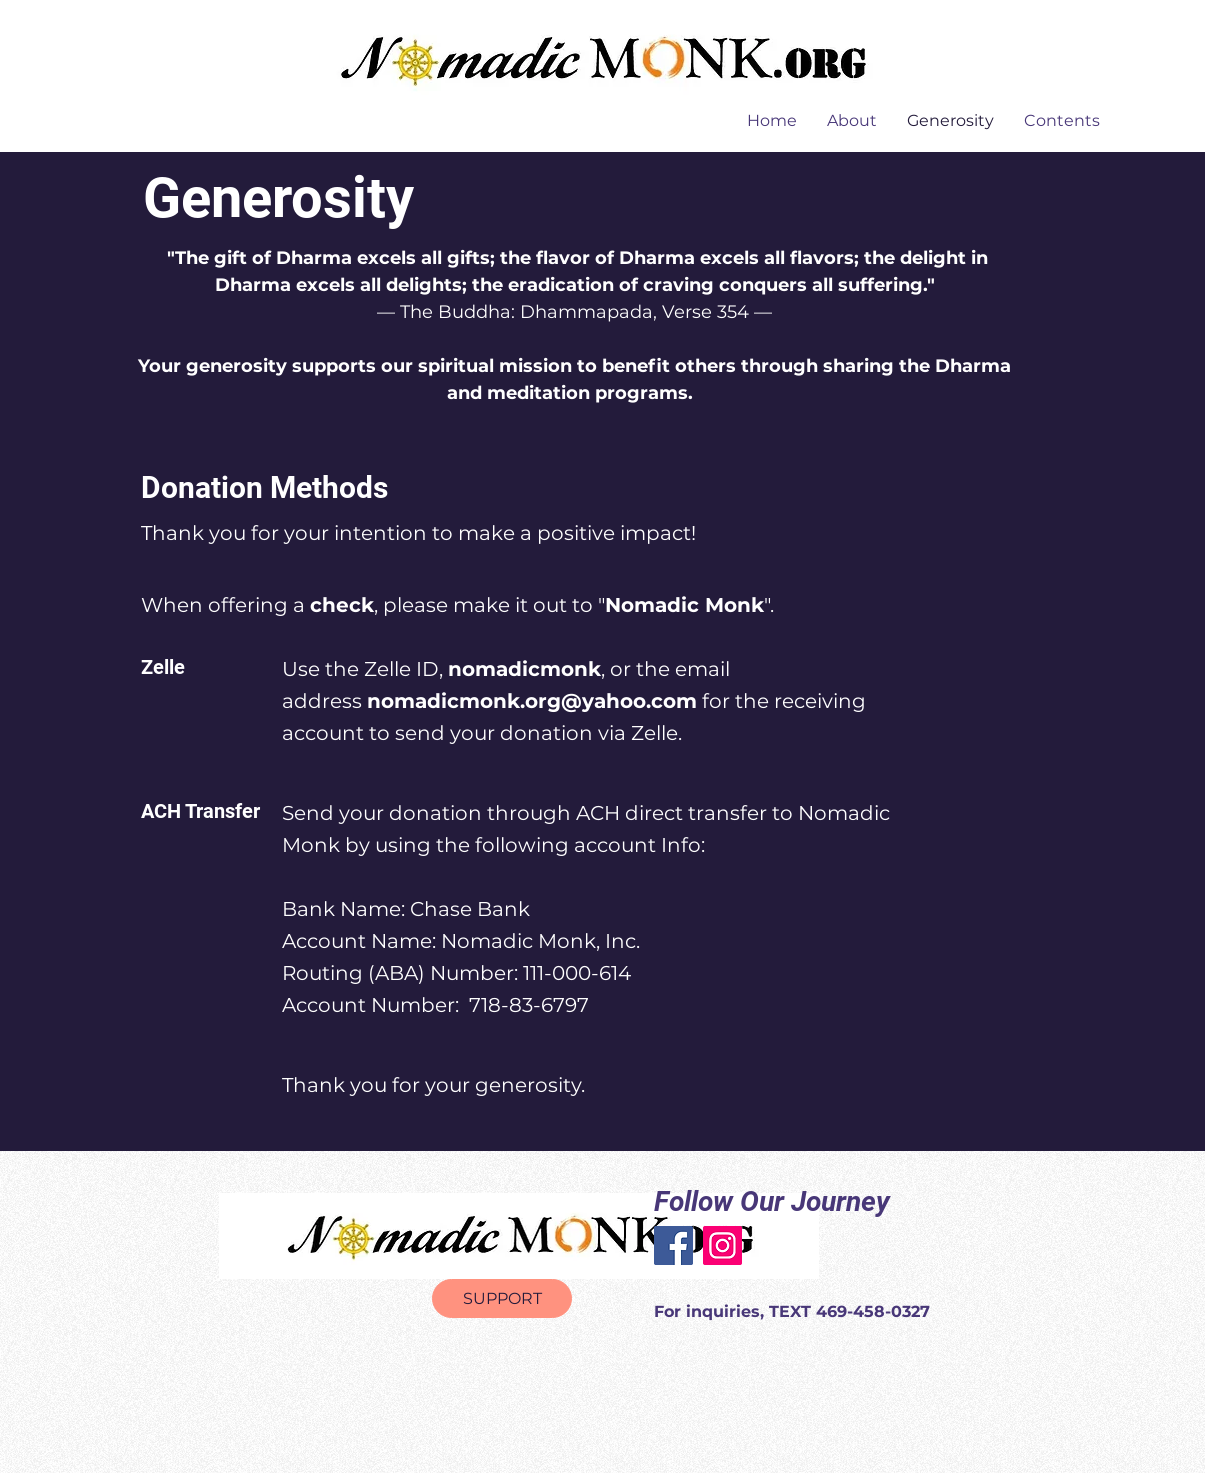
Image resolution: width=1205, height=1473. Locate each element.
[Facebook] (673, 1245)
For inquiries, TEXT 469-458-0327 (792, 1311)
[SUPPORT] (502, 1298)
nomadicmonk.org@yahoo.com (532, 701)
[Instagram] (722, 1245)
